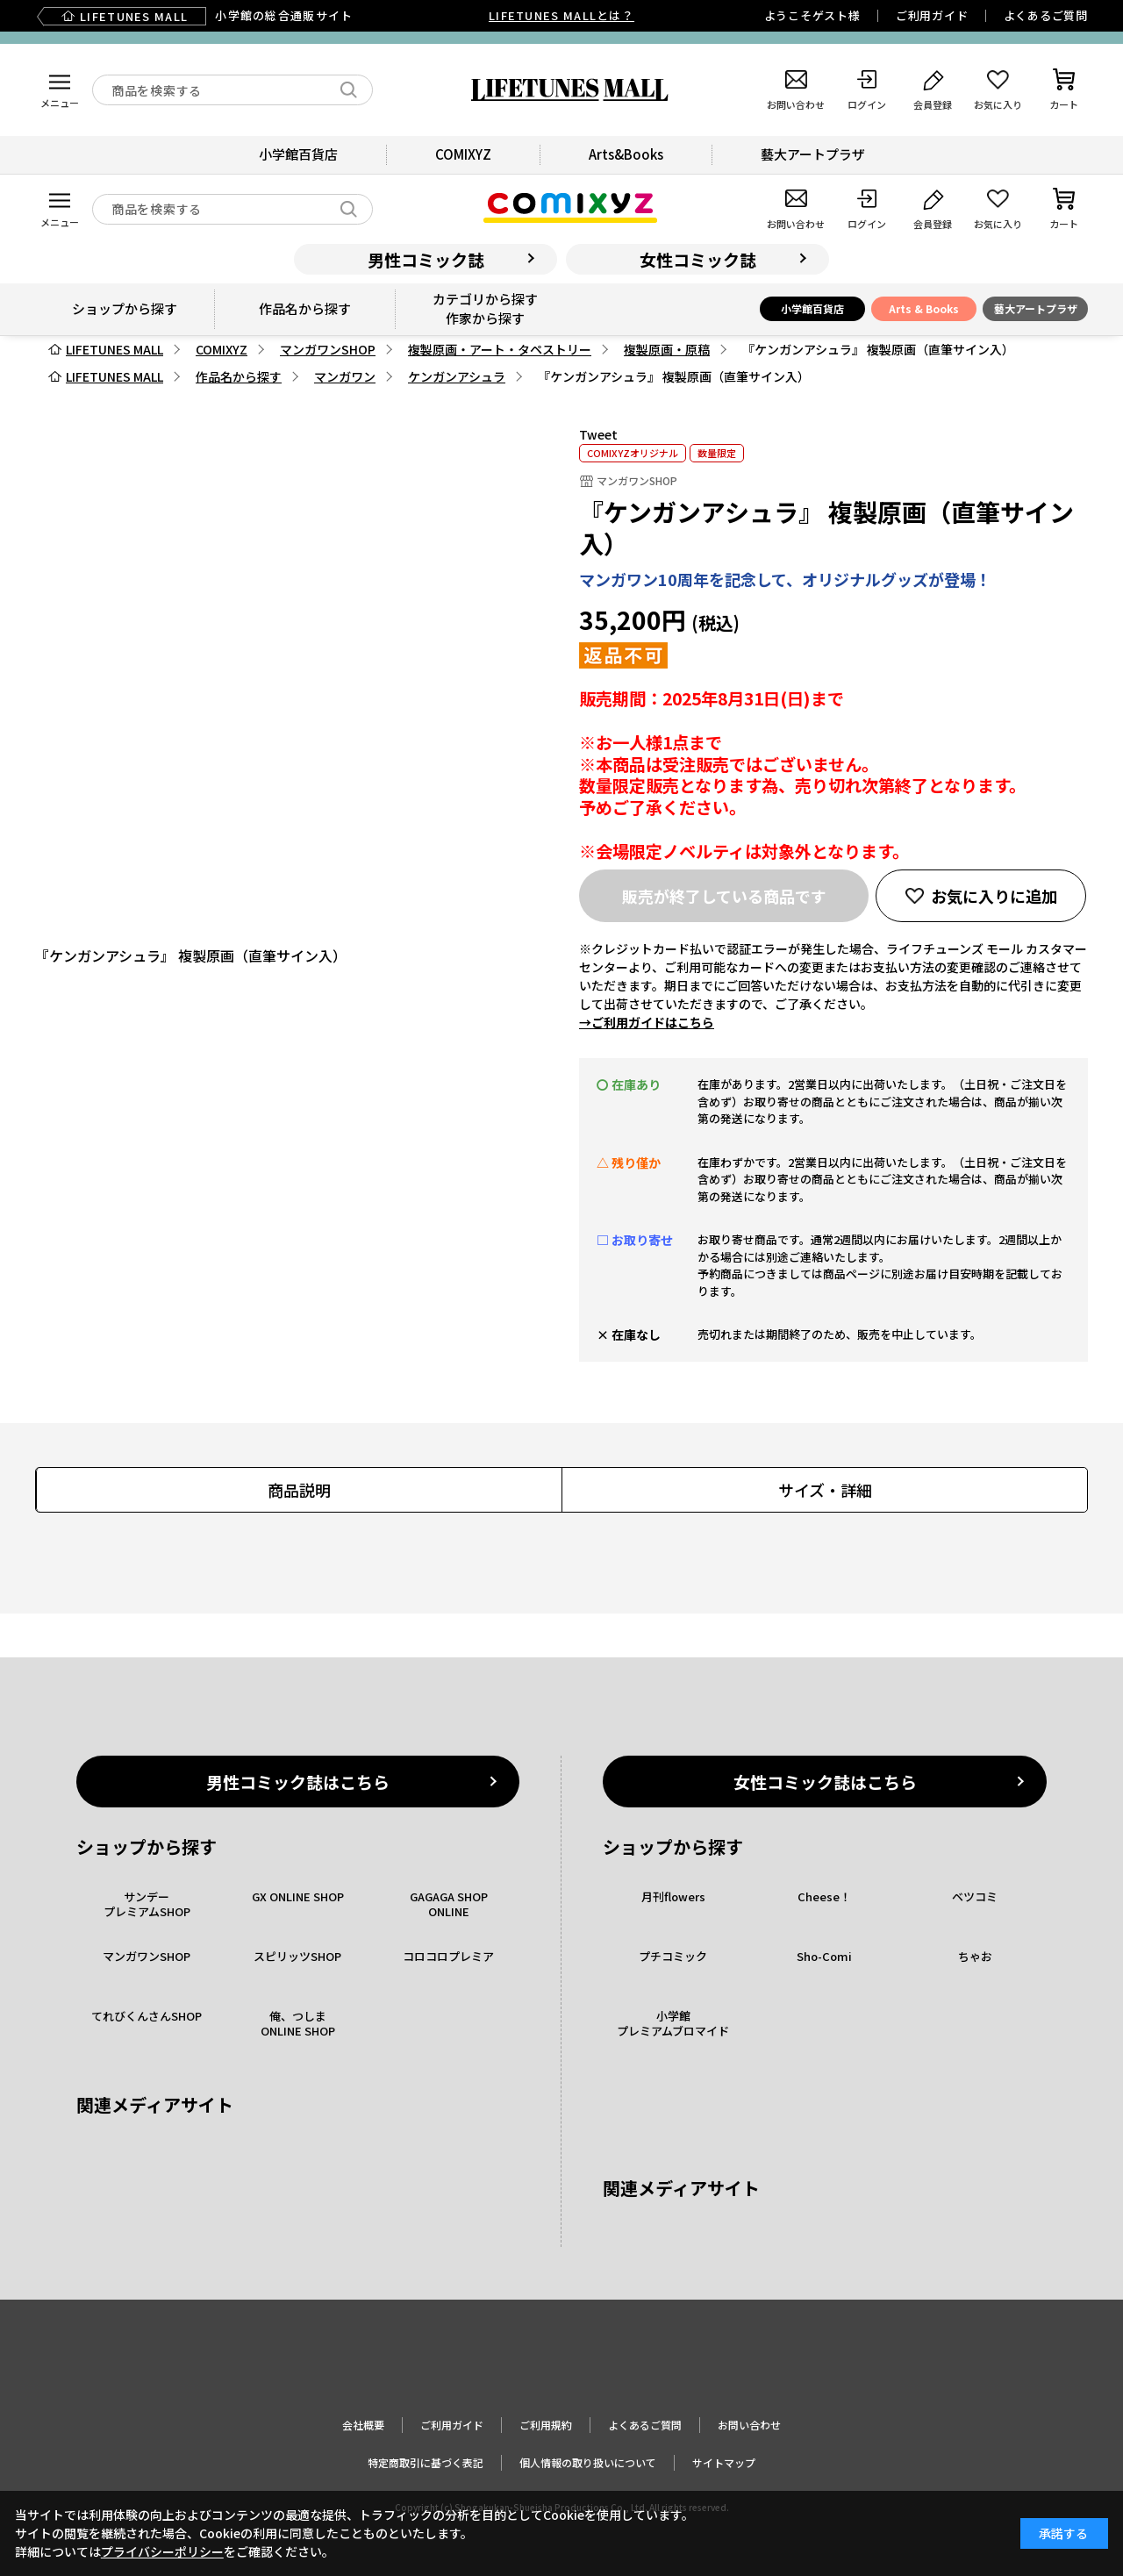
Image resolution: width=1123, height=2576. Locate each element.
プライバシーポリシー (162, 2551)
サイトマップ (723, 2462)
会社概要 (363, 2424)
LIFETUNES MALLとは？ (561, 15)
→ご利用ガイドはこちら (646, 1022)
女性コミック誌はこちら (825, 1781)
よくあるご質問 (1046, 15)
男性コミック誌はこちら (298, 1781)
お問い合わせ (749, 2424)
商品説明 (299, 1489)
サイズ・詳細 (825, 1489)
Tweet (598, 434)
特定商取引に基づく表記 (425, 2462)
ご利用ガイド (932, 15)
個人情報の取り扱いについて (587, 2462)
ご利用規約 (545, 2424)
